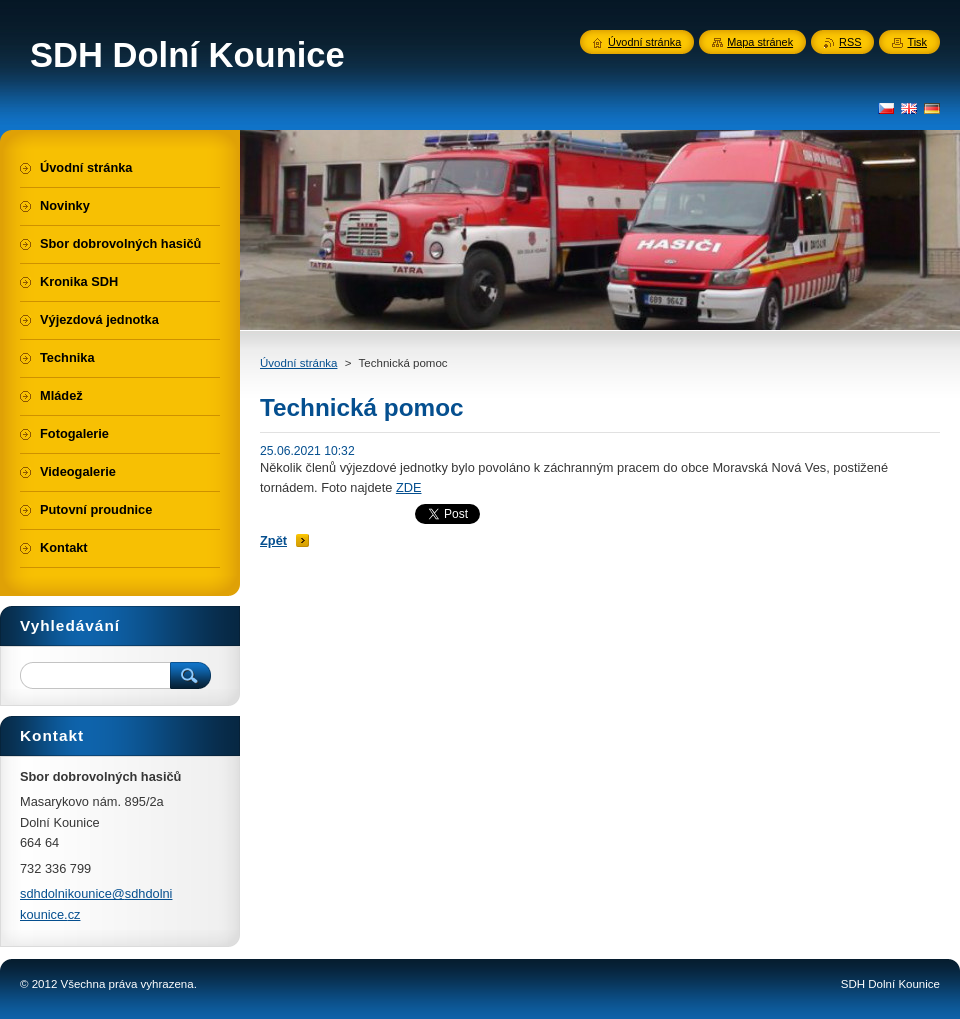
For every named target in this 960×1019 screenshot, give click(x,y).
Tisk (917, 42)
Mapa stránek (760, 42)
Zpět (273, 540)
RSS (850, 42)
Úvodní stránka (298, 363)
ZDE (409, 487)
